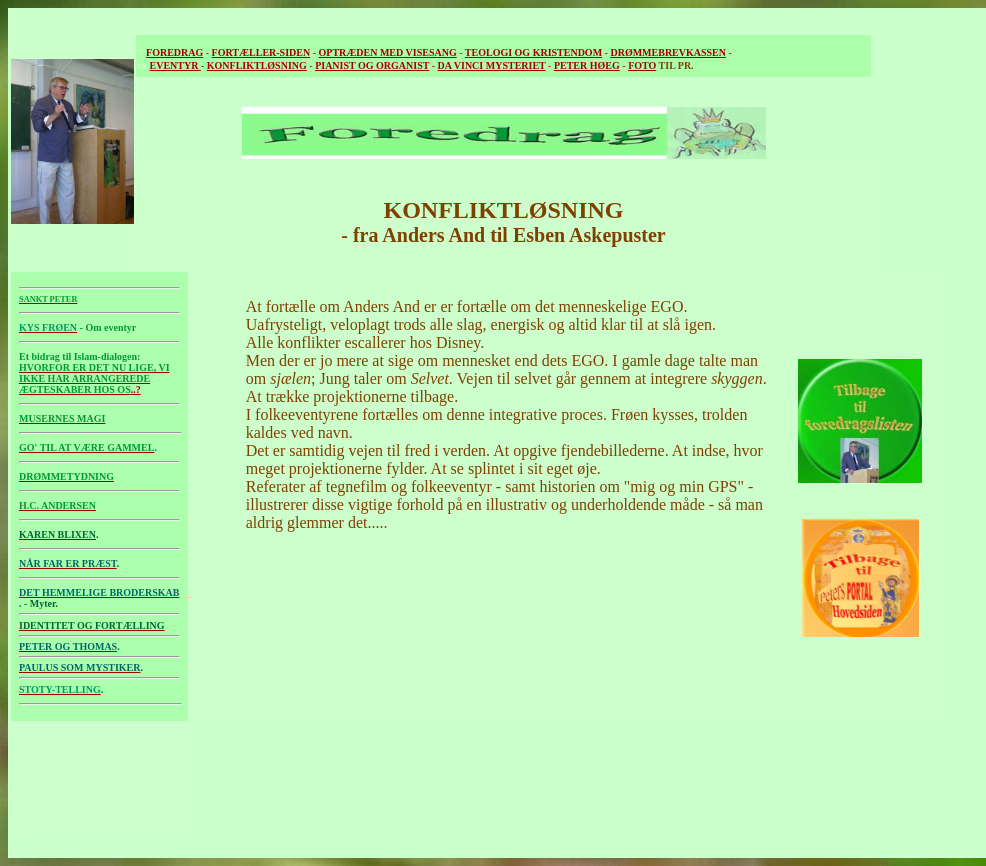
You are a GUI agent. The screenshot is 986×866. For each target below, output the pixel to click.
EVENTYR (175, 65)
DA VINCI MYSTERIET (492, 65)
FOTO (642, 65)
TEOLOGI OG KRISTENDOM (533, 52)
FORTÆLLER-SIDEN (261, 52)
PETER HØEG (587, 65)
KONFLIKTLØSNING (257, 65)
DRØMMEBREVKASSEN (668, 52)
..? (94, 378)
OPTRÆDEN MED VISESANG (388, 52)
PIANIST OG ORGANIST (372, 65)
